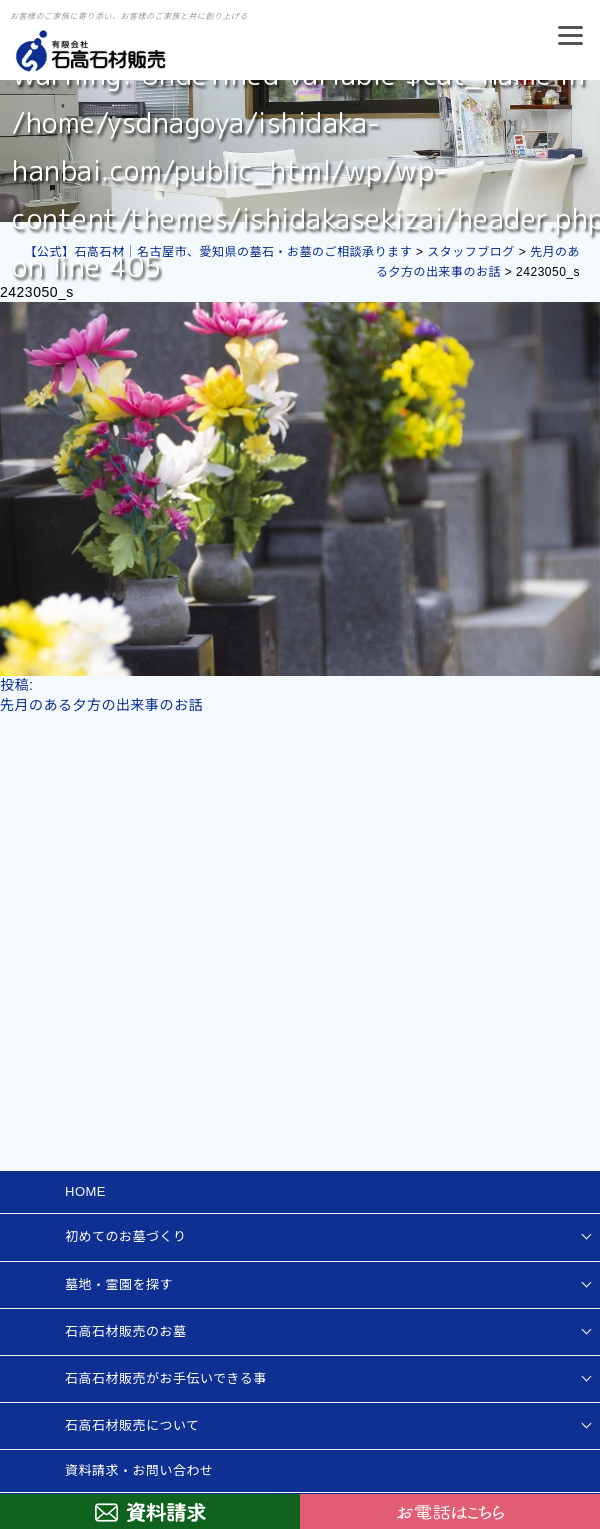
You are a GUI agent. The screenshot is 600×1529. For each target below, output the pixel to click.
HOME (85, 1191)
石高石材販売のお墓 (126, 1331)
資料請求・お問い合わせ (139, 1470)
